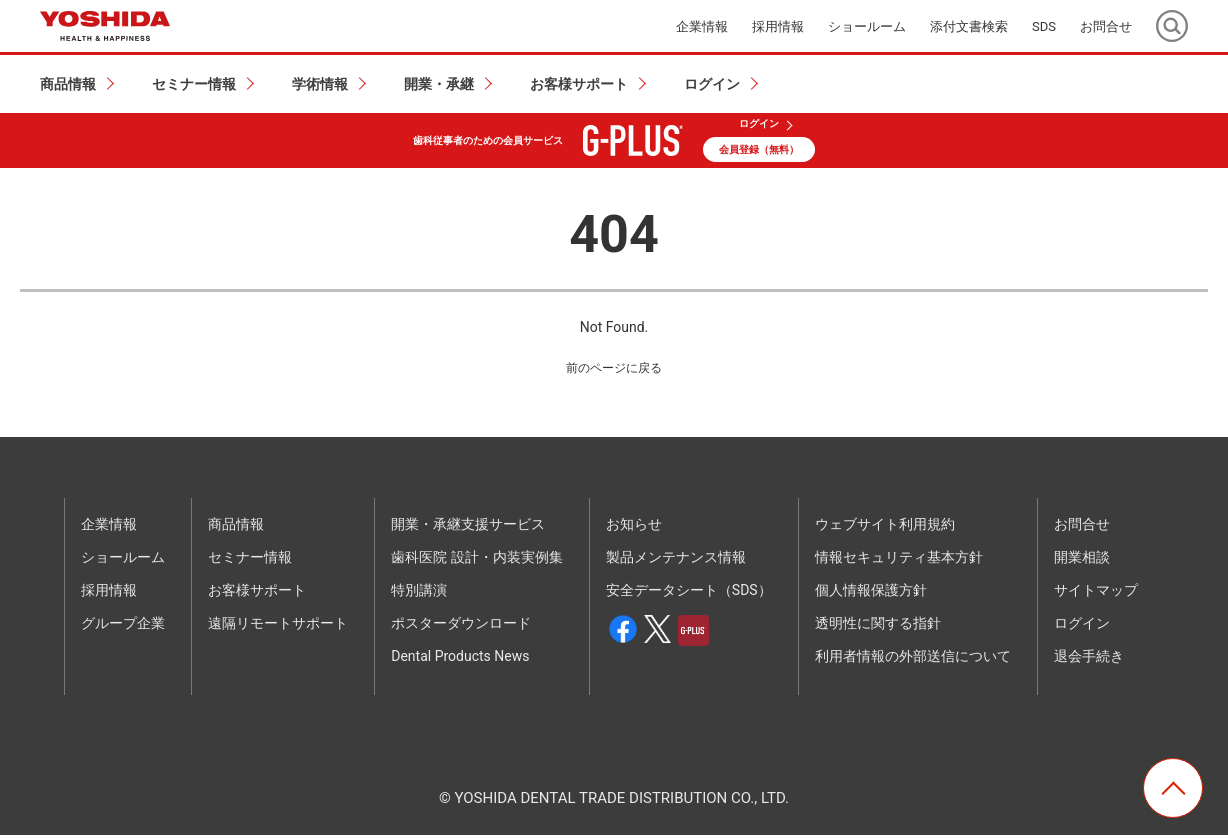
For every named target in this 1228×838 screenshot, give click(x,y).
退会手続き (1089, 659)
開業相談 (1082, 560)
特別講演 (419, 593)
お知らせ (634, 527)
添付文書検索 (969, 26)
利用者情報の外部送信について (913, 659)
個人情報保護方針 (871, 593)
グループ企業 (123, 626)
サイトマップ (1096, 593)
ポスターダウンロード (461, 626)
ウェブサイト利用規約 (885, 527)
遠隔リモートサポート (278, 626)
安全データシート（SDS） (689, 593)
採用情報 (778, 26)
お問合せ (1106, 26)
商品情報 (236, 527)
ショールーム (867, 26)
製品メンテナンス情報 (676, 560)
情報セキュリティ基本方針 (899, 560)
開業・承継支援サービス (468, 527)
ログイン (759, 124)
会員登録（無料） (759, 149)
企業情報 (702, 26)
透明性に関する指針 (878, 626)
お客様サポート (257, 593)
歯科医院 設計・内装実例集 (476, 560)
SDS (1044, 26)
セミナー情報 (250, 560)
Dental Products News (460, 659)
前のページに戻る (614, 369)
